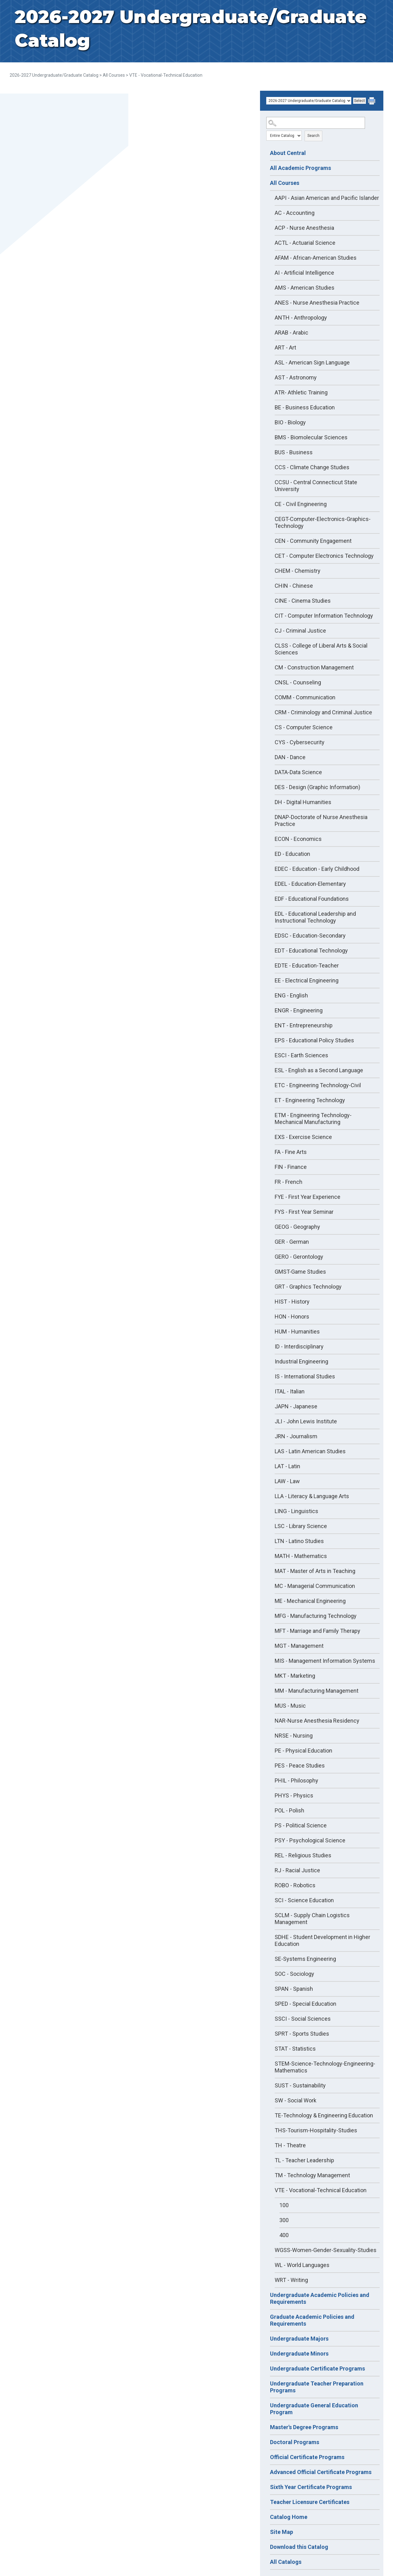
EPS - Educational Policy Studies (314, 1040)
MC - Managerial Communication (315, 1586)
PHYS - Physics (294, 1795)
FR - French (288, 1182)
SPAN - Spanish (294, 1988)
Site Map (281, 2532)
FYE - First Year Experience (307, 1197)
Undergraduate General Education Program (314, 2408)
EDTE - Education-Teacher (307, 965)
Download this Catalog (299, 2547)
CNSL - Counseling (298, 682)
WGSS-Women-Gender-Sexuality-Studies (325, 2250)
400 (284, 2235)
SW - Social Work (295, 2100)
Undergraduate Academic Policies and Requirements (319, 2298)
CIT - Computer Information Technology (324, 615)
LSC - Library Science (301, 1526)
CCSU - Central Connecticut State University (316, 485)
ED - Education (292, 854)
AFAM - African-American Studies (316, 257)
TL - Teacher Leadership (304, 2160)
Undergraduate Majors (299, 2338)
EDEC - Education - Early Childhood (317, 869)
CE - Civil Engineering (301, 504)
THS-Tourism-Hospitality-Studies (316, 2130)
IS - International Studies (305, 1376)
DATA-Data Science (298, 772)
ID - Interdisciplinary (299, 1346)
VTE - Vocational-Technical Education (321, 2190)
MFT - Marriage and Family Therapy (317, 1631)
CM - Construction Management (314, 667)
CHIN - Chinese (294, 585)
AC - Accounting (295, 213)
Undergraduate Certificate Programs (317, 2368)
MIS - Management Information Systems (325, 1660)
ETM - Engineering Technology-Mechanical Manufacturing (313, 1118)
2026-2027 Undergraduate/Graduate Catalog (54, 75)
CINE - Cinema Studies (303, 600)
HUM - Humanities (297, 1331)
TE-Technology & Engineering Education (324, 2115)
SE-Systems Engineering (305, 1959)
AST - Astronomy (296, 377)
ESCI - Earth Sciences (301, 1055)
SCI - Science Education (304, 1900)
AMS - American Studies (304, 287)
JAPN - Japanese (296, 1406)
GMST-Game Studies (300, 1271)
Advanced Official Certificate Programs (321, 2472)
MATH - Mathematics (301, 1556)
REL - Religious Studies (303, 1855)
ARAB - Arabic (291, 332)
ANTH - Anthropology (301, 317)
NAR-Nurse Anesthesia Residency (317, 1720)
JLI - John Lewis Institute (306, 1421)
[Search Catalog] (315, 123)
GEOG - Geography (297, 1226)
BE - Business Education (305, 407)
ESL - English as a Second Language (319, 1070)
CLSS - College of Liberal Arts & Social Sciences (321, 649)
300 (284, 2220)
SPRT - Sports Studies (302, 2033)
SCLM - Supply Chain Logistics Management (312, 1918)
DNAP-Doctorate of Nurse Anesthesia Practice (321, 820)
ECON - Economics (298, 839)
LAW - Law (287, 1481)
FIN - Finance (291, 1167)
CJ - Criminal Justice (300, 630)
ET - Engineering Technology (310, 1100)
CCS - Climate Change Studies (312, 467)
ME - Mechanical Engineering (310, 1601)
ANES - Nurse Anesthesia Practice (317, 302)
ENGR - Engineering (299, 1010)
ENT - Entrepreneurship (304, 1025)
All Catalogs (285, 2562)
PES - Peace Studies (300, 1765)
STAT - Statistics (295, 2048)
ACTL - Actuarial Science (305, 242)
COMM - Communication (305, 697)
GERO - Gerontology (299, 1256)
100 (284, 2205)
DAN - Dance (290, 757)
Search (313, 135)
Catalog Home (288, 2517)
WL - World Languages (302, 2265)
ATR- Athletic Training (301, 392)
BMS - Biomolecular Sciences (311, 437)
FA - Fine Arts (291, 1152)
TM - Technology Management (312, 2175)
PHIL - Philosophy (296, 1780)
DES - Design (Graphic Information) (317, 787)
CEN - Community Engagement (313, 541)
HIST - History (292, 1301)
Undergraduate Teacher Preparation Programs (316, 2387)
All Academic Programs (300, 168)
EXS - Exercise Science (303, 1137)
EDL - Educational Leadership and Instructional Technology (315, 917)
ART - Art (285, 347)
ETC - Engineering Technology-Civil (318, 1085)
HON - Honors (292, 1316)
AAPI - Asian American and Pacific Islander (327, 198)
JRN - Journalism (296, 1436)
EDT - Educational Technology (311, 950)
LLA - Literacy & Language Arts (312, 1496)
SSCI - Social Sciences (303, 2018)
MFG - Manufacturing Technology (316, 1616)
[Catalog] (308, 100)
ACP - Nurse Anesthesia (304, 227)
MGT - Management (299, 1646)
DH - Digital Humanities (303, 802)
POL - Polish (289, 1810)
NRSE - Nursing (294, 1735)
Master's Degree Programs (304, 2427)
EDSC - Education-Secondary (310, 935)
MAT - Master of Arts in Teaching (315, 1571)
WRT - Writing (291, 2280)
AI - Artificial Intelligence (304, 272)
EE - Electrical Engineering (307, 980)
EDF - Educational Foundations (312, 898)
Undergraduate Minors (299, 2353)
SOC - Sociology (294, 1974)
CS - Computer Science (304, 727)
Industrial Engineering (301, 1361)
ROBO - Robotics (295, 1885)
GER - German (292, 1241)
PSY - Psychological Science (310, 1840)
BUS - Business (294, 452)
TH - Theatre (290, 2145)
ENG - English (291, 995)
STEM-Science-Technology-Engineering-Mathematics (325, 2067)
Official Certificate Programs (307, 2457)
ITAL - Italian (290, 1391)
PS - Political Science (301, 1825)
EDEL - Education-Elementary (310, 883)
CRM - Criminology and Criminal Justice (323, 712)
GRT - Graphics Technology (308, 1286)
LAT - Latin (287, 1466)
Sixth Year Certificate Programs (311, 2487)
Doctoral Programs (294, 2442)
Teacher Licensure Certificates (309, 2502)
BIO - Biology (290, 422)
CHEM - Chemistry (297, 570)
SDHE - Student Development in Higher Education (322, 1940)
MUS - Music (290, 1705)
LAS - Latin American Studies (310, 1451)
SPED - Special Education (305, 2003)
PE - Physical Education (303, 1750)
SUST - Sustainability (300, 2085)
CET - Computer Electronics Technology (324, 555)
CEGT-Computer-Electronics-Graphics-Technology (323, 522)
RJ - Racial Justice (297, 1870)
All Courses (114, 75)
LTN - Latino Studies (299, 1541)
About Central (288, 153)
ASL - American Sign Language (312, 362)
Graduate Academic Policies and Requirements (312, 2320)
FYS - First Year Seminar (304, 1211)
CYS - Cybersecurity (299, 742)
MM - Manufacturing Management (316, 1690)
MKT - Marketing (295, 1675)
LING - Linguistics (296, 1511)
